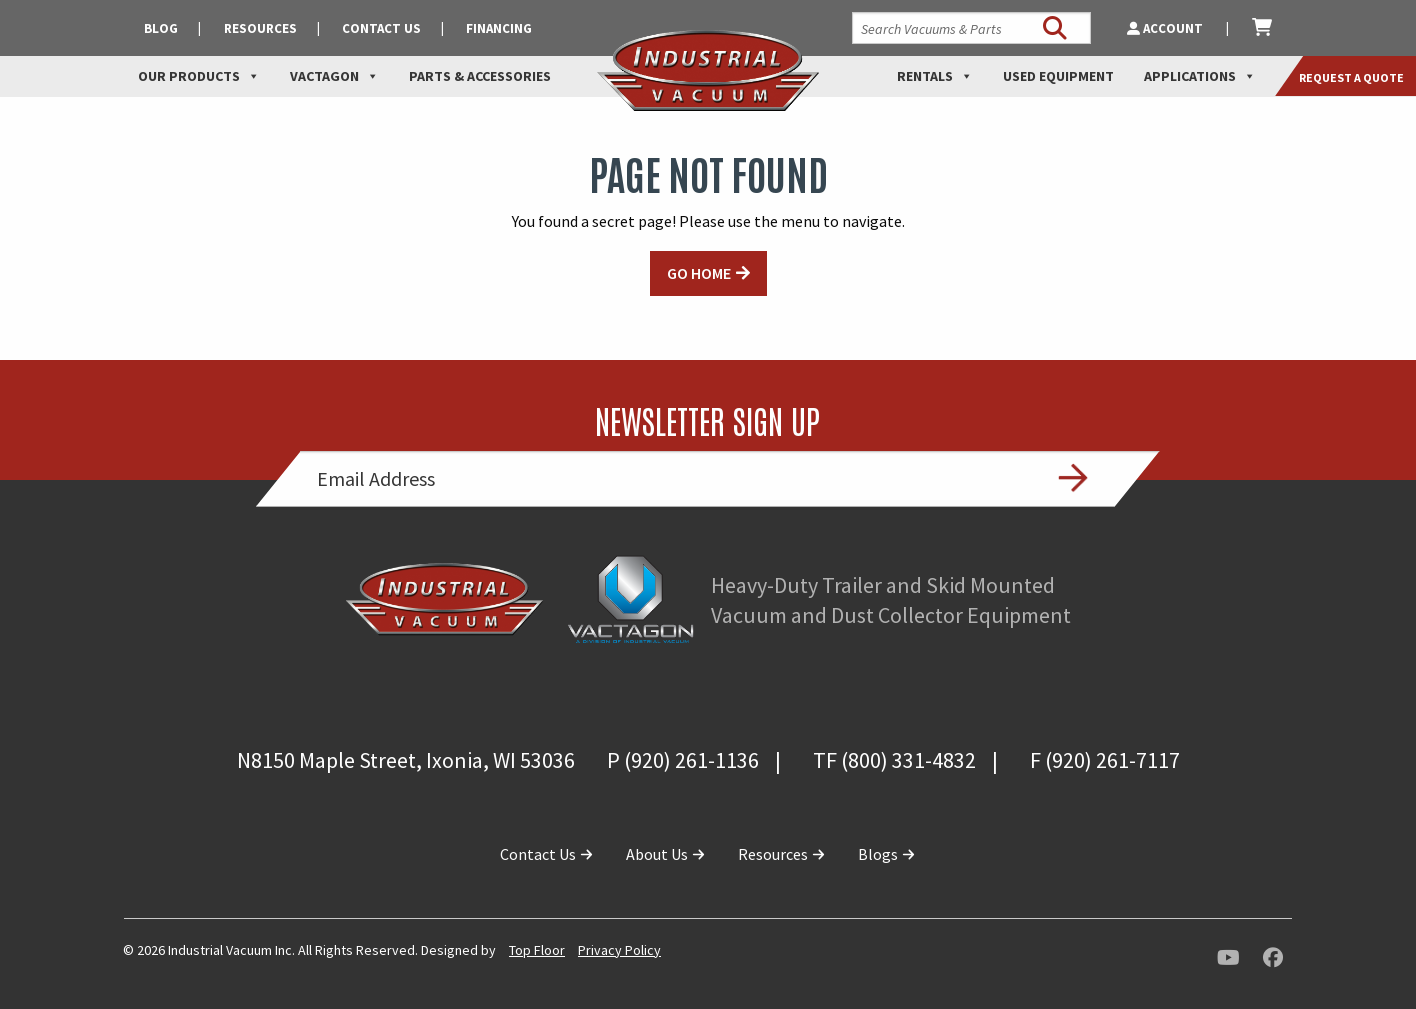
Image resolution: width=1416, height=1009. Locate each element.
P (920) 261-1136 (683, 760)
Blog (161, 28)
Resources (260, 28)
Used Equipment (1058, 76)
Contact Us (381, 28)
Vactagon (334, 76)
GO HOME (699, 273)
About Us (666, 854)
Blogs (887, 854)
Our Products (199, 76)
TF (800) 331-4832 (894, 760)
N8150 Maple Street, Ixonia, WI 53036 (406, 760)
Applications (1200, 76)
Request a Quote (1351, 77)
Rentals (935, 76)
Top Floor (537, 950)
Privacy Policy (619, 950)
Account (1166, 28)
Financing (499, 28)
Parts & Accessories (480, 76)
